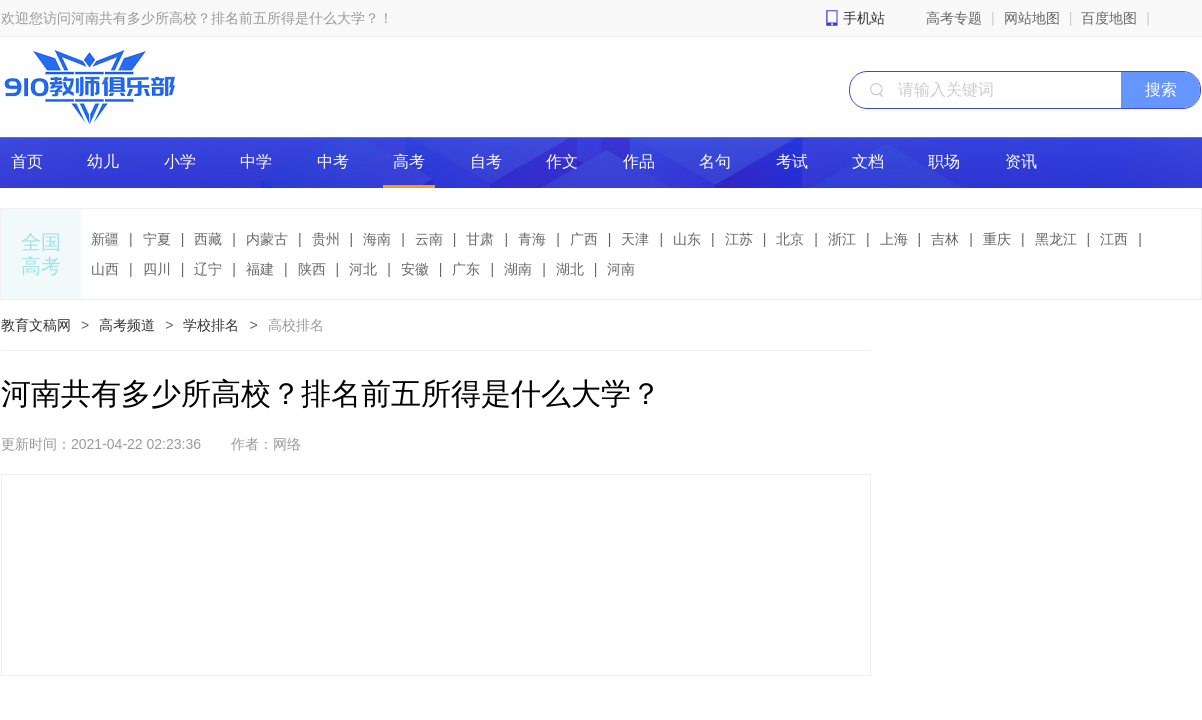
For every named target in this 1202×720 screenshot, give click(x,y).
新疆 (105, 239)
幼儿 (103, 161)
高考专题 (954, 18)
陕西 (312, 269)
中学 (256, 161)
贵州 (326, 239)
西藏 (208, 239)
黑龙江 (1056, 239)
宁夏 (157, 239)
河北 (363, 269)
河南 (621, 269)
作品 (639, 161)
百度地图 (1109, 18)
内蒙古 (267, 239)
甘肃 (480, 239)
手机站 (864, 18)
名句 (715, 161)
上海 (894, 239)
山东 (687, 239)
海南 (377, 239)
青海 (532, 239)
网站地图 (1032, 18)
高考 (409, 161)
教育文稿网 (36, 325)
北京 (790, 239)
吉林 (945, 239)
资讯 (1021, 161)
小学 (180, 161)
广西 (584, 239)
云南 (429, 239)
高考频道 (127, 325)
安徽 (415, 269)
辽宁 (208, 269)
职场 (944, 161)
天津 (635, 239)
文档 (868, 161)
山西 (105, 269)
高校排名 (296, 325)
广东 (466, 269)
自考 (486, 161)
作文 (562, 161)
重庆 (997, 239)
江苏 (739, 239)
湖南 (518, 269)
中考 (333, 161)
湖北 (570, 269)
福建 (260, 269)
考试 (792, 161)
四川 (157, 269)
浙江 (842, 239)
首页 (27, 161)
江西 (1114, 239)
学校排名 (211, 325)
